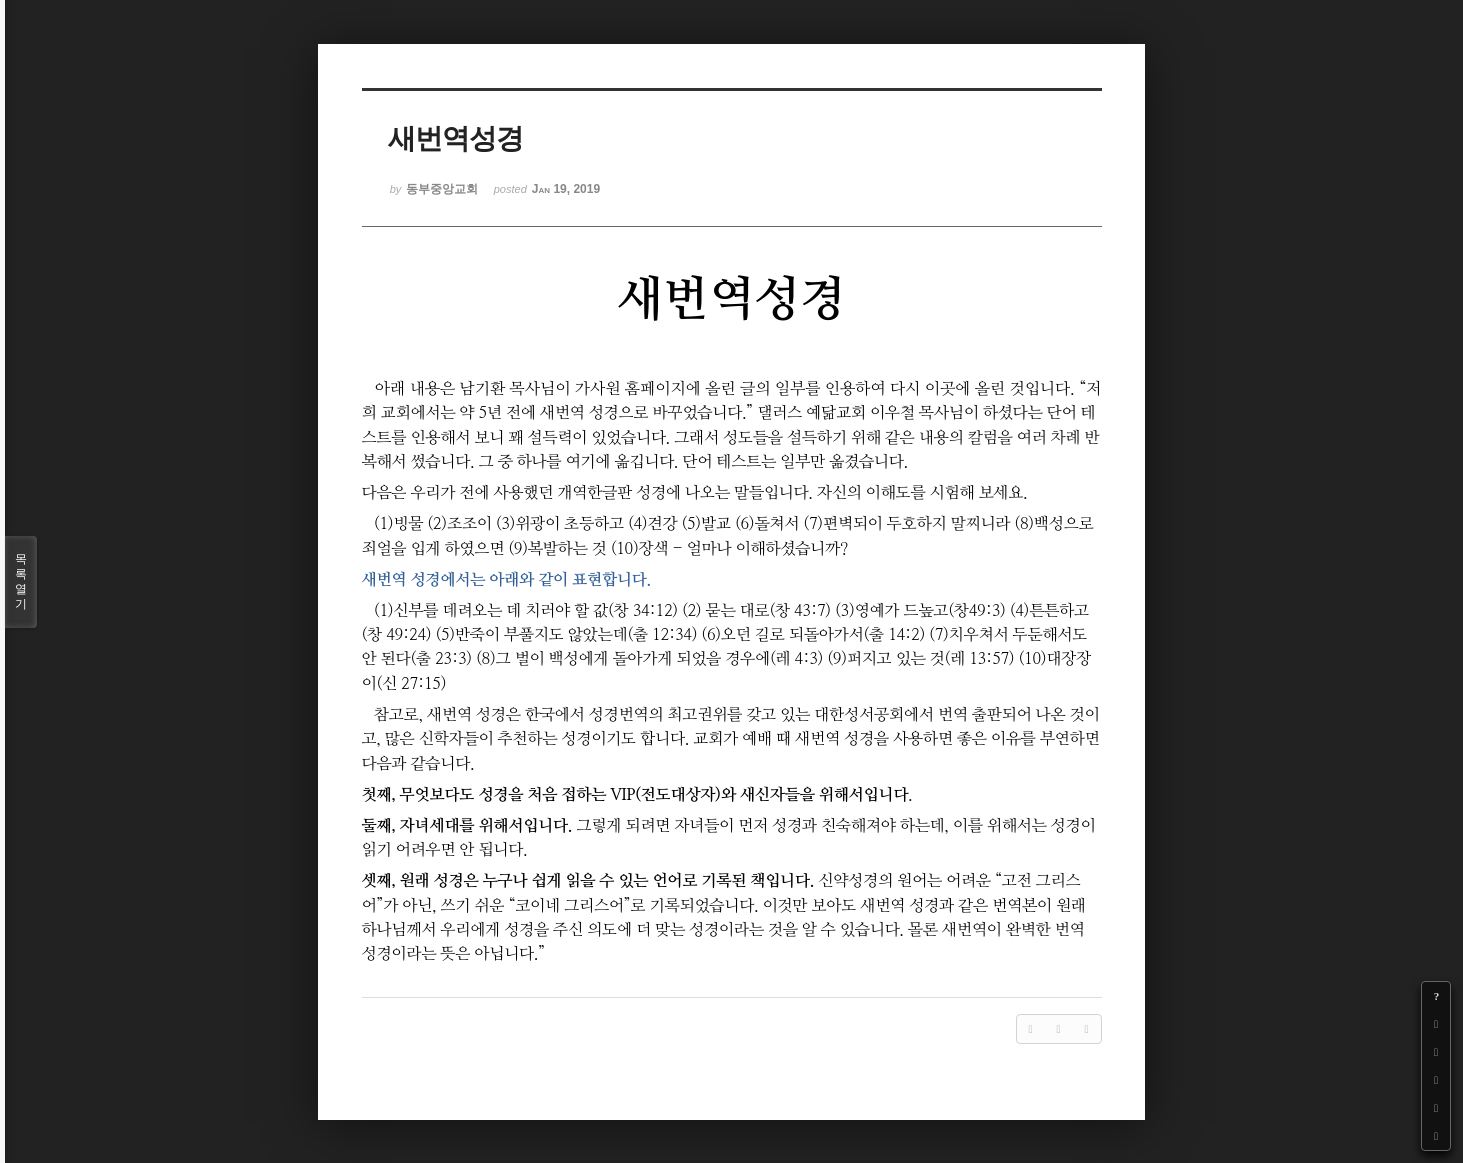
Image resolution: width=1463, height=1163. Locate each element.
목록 (21, 582)
